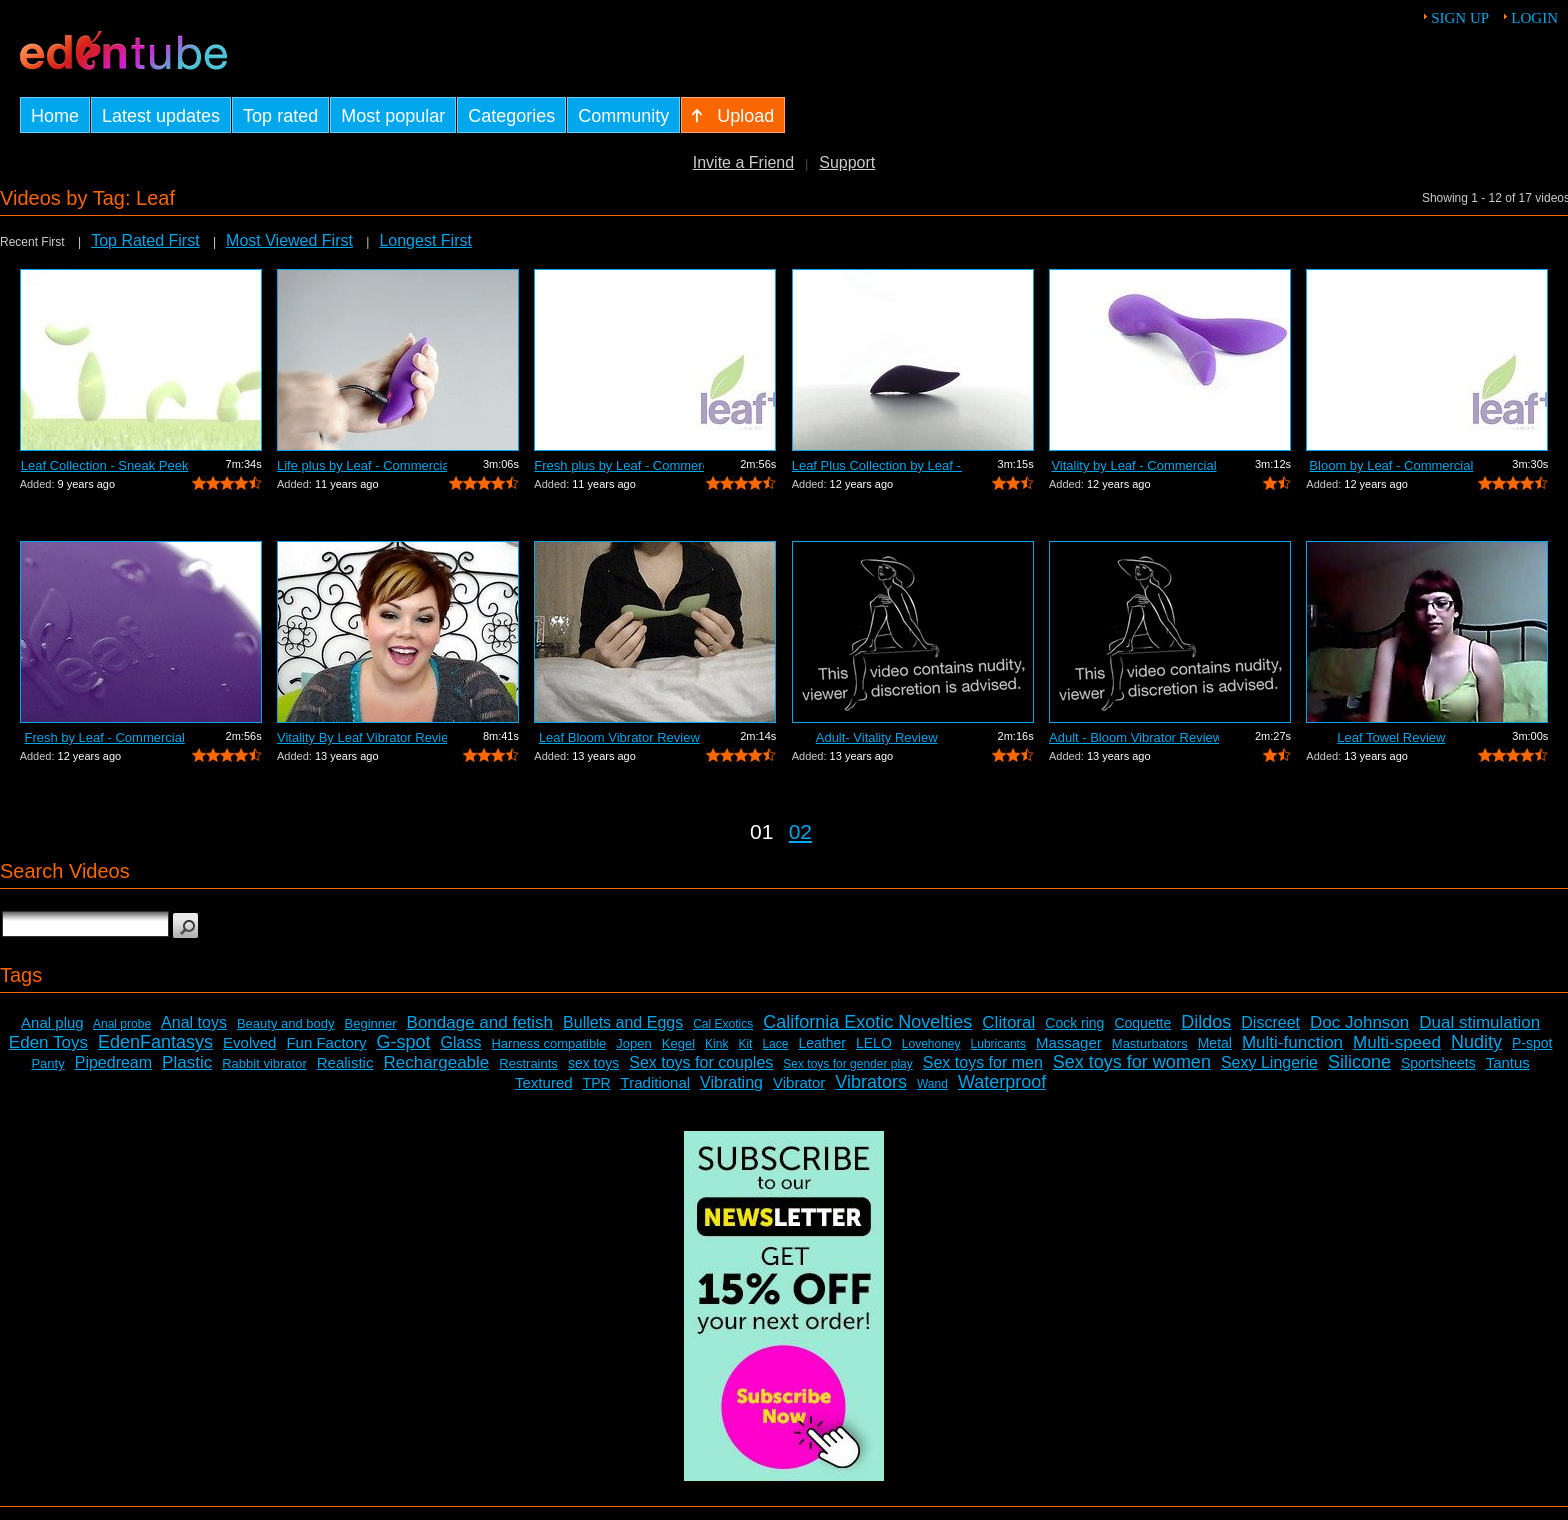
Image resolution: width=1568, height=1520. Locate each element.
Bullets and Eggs (623, 1022)
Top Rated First (145, 240)
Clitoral (1008, 1022)
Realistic (345, 1062)
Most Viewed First (289, 240)
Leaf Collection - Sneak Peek (105, 465)
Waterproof (1002, 1082)
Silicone (1359, 1062)
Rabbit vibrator (264, 1063)
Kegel (678, 1043)
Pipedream (113, 1062)
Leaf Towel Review (1391, 737)
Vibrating (731, 1082)
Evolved (249, 1042)
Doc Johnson (1359, 1022)
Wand (932, 1084)
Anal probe (122, 1024)
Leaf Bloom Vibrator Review (619, 737)
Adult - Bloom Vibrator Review (1134, 737)
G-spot (403, 1042)
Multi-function (1292, 1042)
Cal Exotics (723, 1024)
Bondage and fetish (480, 1022)
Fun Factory (326, 1042)
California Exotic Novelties (867, 1022)
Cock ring (1074, 1023)
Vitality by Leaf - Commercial (1133, 465)
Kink (716, 1044)
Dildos (1206, 1022)
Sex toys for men (983, 1062)
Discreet (1270, 1022)
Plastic (187, 1062)
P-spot (1532, 1043)
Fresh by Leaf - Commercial (104, 737)
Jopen (633, 1043)
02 (800, 831)
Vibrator (799, 1082)
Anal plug (52, 1022)
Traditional (655, 1082)
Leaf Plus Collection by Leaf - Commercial (877, 465)
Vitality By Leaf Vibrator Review (362, 737)
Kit (745, 1044)
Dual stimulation (1479, 1022)
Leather (821, 1043)
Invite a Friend (743, 162)
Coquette (1142, 1023)
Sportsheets (1438, 1063)
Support (847, 162)
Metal (1215, 1043)
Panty (47, 1063)
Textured (544, 1082)
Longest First (425, 240)
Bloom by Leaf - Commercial (1391, 465)
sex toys (593, 1063)
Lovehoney (931, 1044)
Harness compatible (548, 1043)
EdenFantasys (155, 1042)
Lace (775, 1044)
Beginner (371, 1023)
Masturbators (1150, 1043)
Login (1534, 18)
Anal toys (194, 1022)
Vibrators (871, 1082)
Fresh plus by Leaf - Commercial (619, 465)
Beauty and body (286, 1023)
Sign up (1460, 18)
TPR (597, 1083)
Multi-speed (1397, 1042)
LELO (874, 1043)
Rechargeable (436, 1062)
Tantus (1508, 1062)
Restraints (528, 1063)
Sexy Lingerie (1269, 1062)
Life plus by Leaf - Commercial (362, 465)
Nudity (1476, 1042)
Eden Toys (48, 1042)
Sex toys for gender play (847, 1064)
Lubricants (998, 1044)
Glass (461, 1042)
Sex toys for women (1132, 1062)
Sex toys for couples (701, 1062)
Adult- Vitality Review (877, 737)
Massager (1069, 1042)
